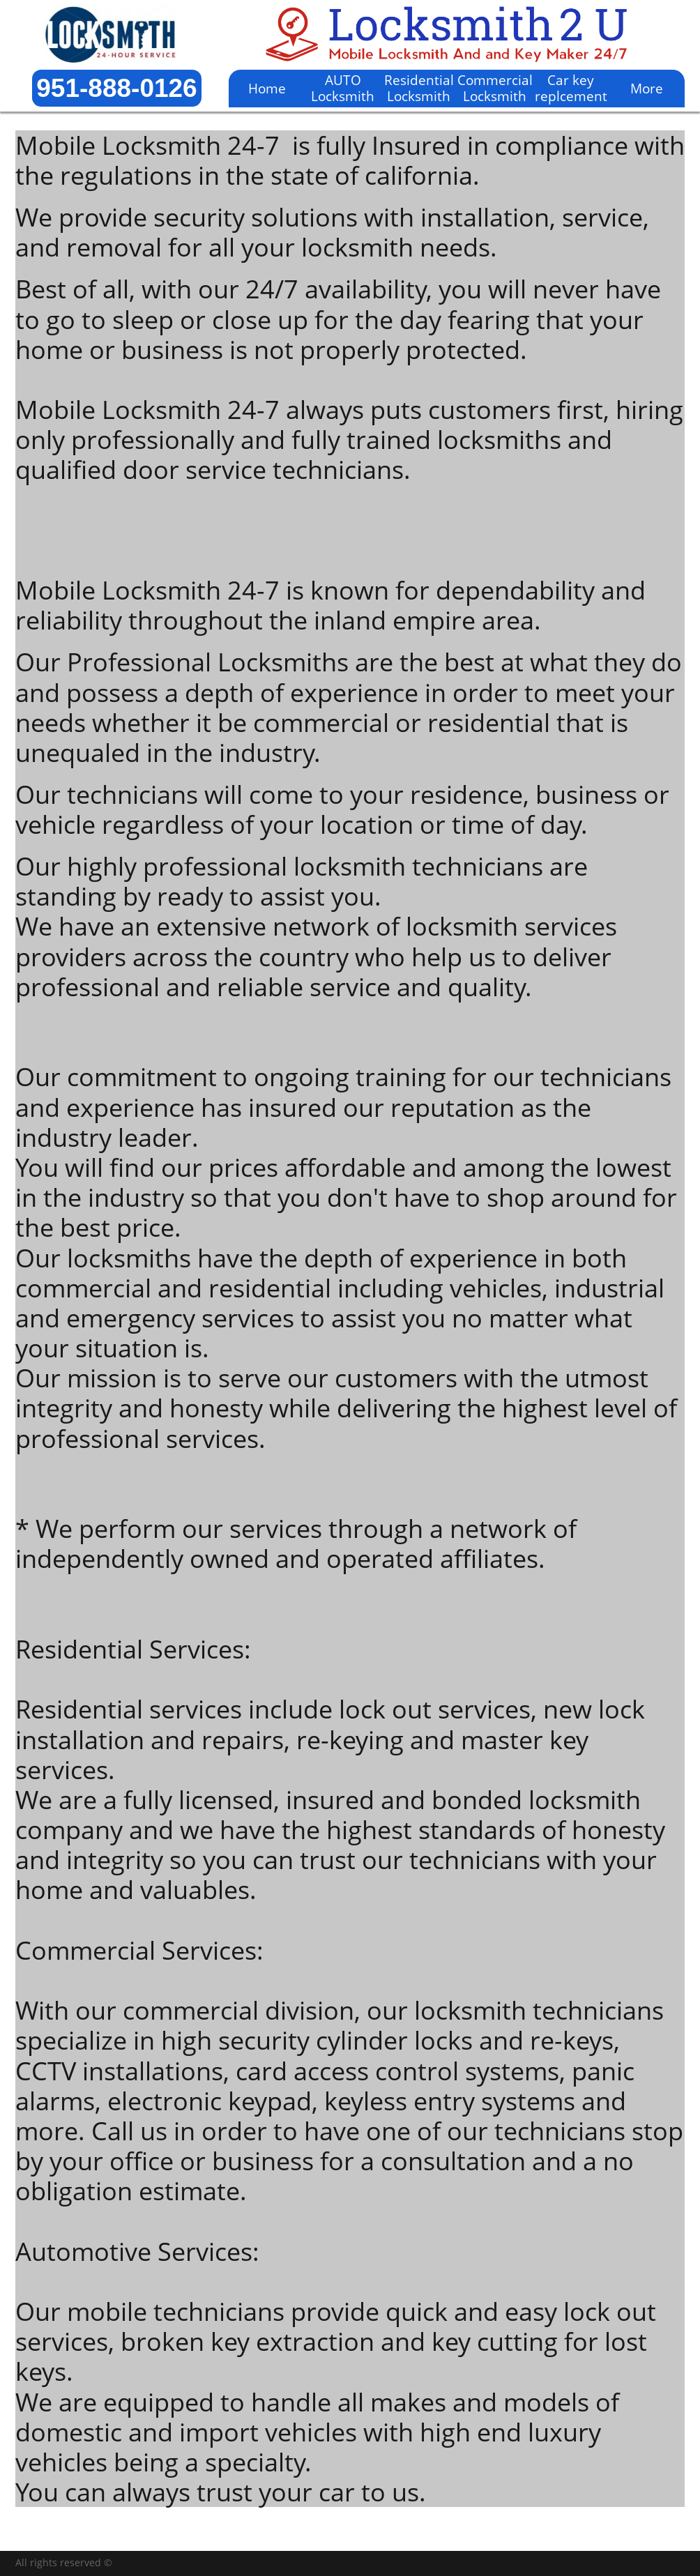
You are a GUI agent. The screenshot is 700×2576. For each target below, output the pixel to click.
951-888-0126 (116, 88)
